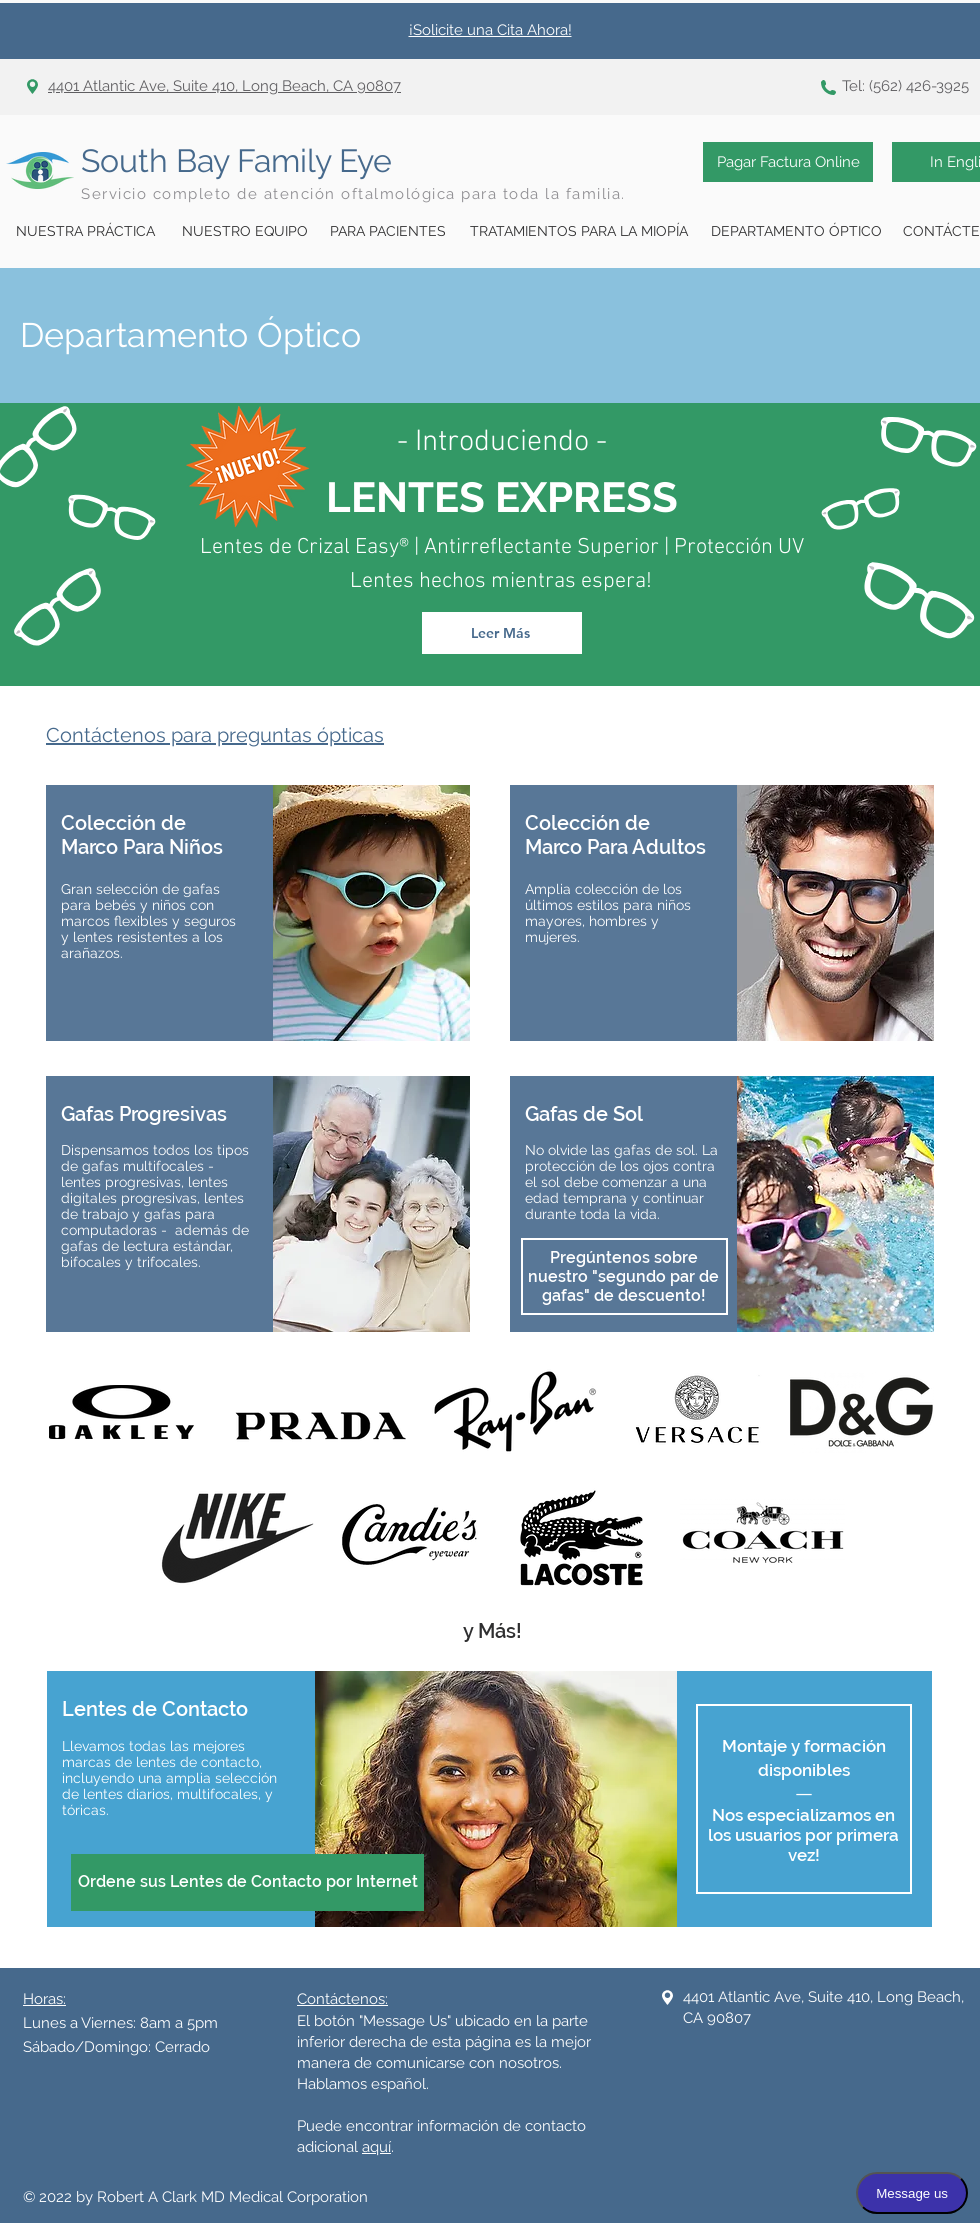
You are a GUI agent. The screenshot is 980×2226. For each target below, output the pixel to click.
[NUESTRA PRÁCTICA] (85, 232)
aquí (376, 2147)
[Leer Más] (502, 633)
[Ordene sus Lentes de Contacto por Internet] (247, 1882)
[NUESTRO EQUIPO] (245, 232)
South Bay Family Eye (236, 160)
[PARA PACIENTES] (387, 232)
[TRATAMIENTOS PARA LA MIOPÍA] (579, 232)
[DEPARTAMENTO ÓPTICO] (796, 232)
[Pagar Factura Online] (788, 162)
